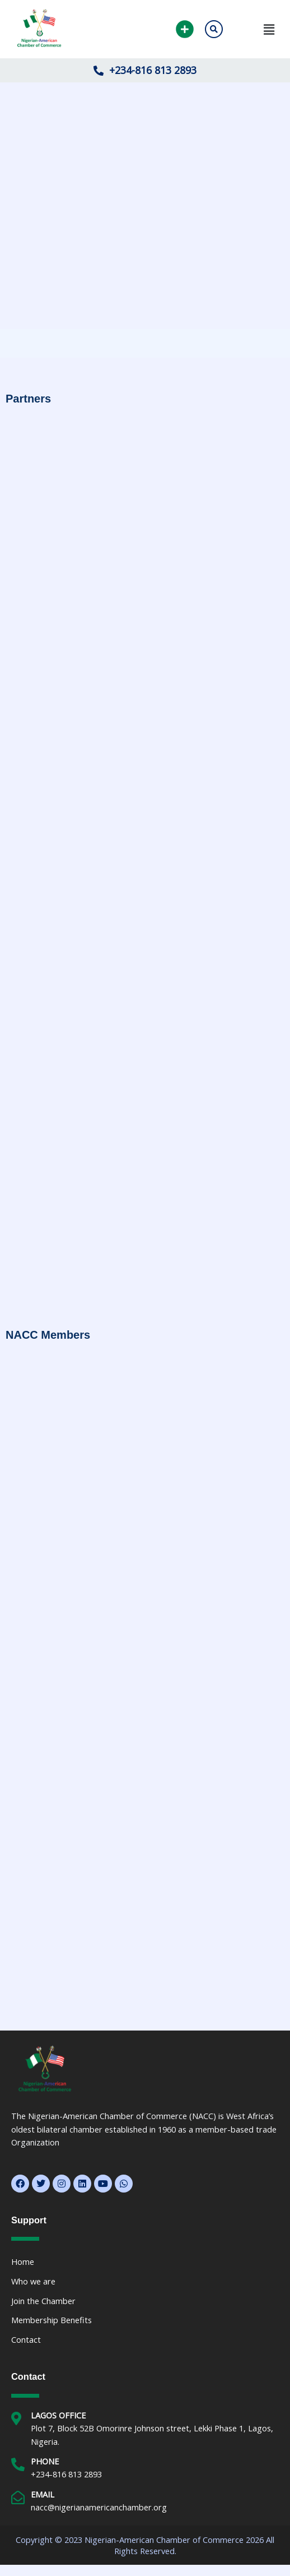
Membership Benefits (51, 2319)
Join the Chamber (43, 2300)
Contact (26, 2339)
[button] (256, 29)
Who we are (33, 2281)
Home (22, 2261)
